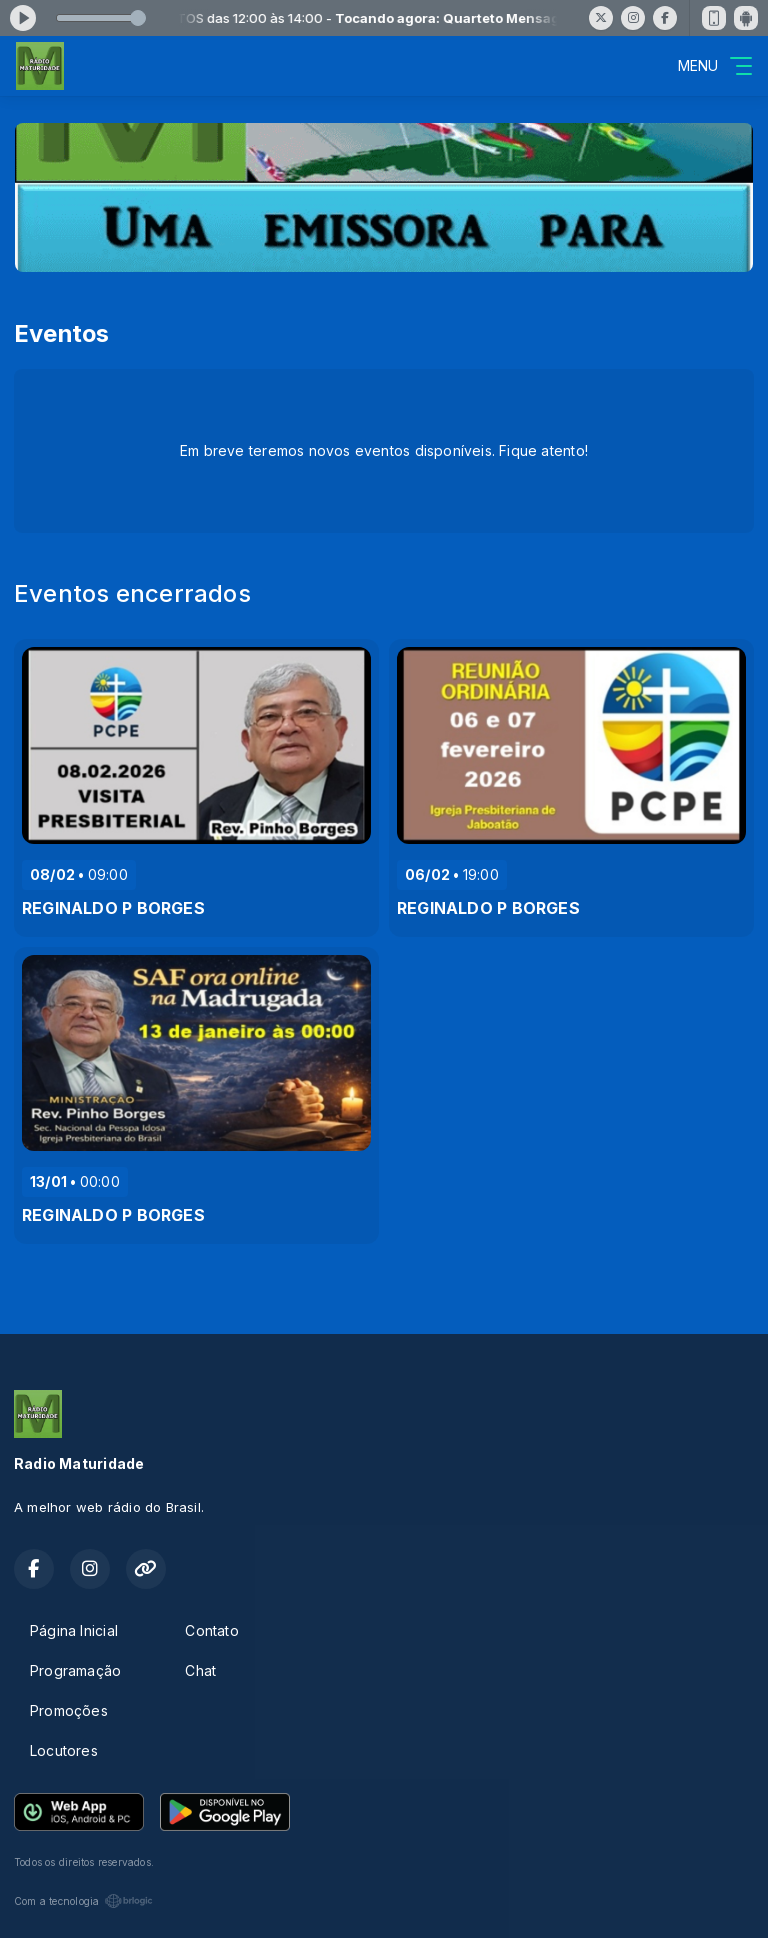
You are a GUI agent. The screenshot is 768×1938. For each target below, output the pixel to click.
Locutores (64, 1750)
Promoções (69, 1710)
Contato (211, 1630)
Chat (200, 1670)
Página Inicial (74, 1630)
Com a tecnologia (83, 1901)
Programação (75, 1670)
